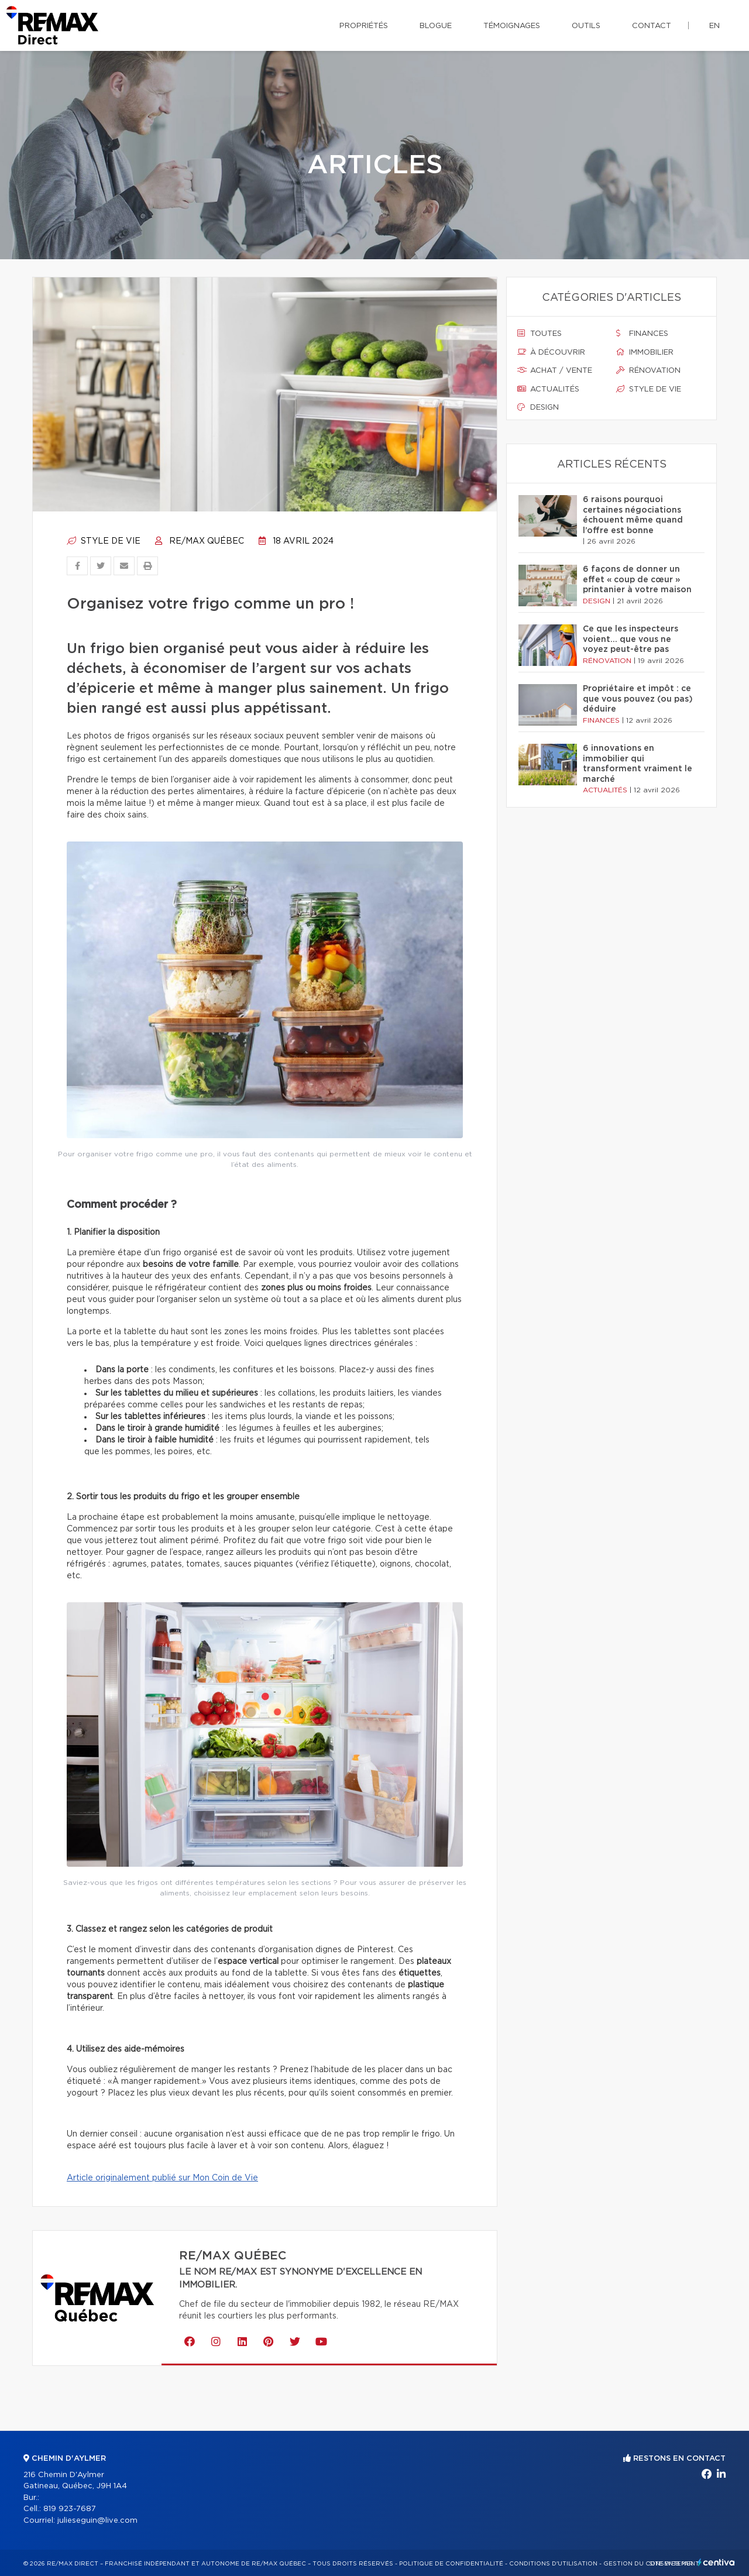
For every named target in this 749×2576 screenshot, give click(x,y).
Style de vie (103, 541)
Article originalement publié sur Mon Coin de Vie (162, 2178)
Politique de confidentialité (451, 2564)
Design (538, 407)
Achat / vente (554, 370)
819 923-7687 (69, 2509)
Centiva (716, 2562)
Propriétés (363, 26)
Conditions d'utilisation (553, 2564)
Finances (642, 333)
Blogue (436, 26)
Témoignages (511, 26)
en (714, 26)
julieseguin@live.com (97, 2521)
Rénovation (648, 370)
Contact (651, 26)
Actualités (548, 389)
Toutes (539, 333)
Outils (586, 26)
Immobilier (645, 352)
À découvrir (551, 352)
